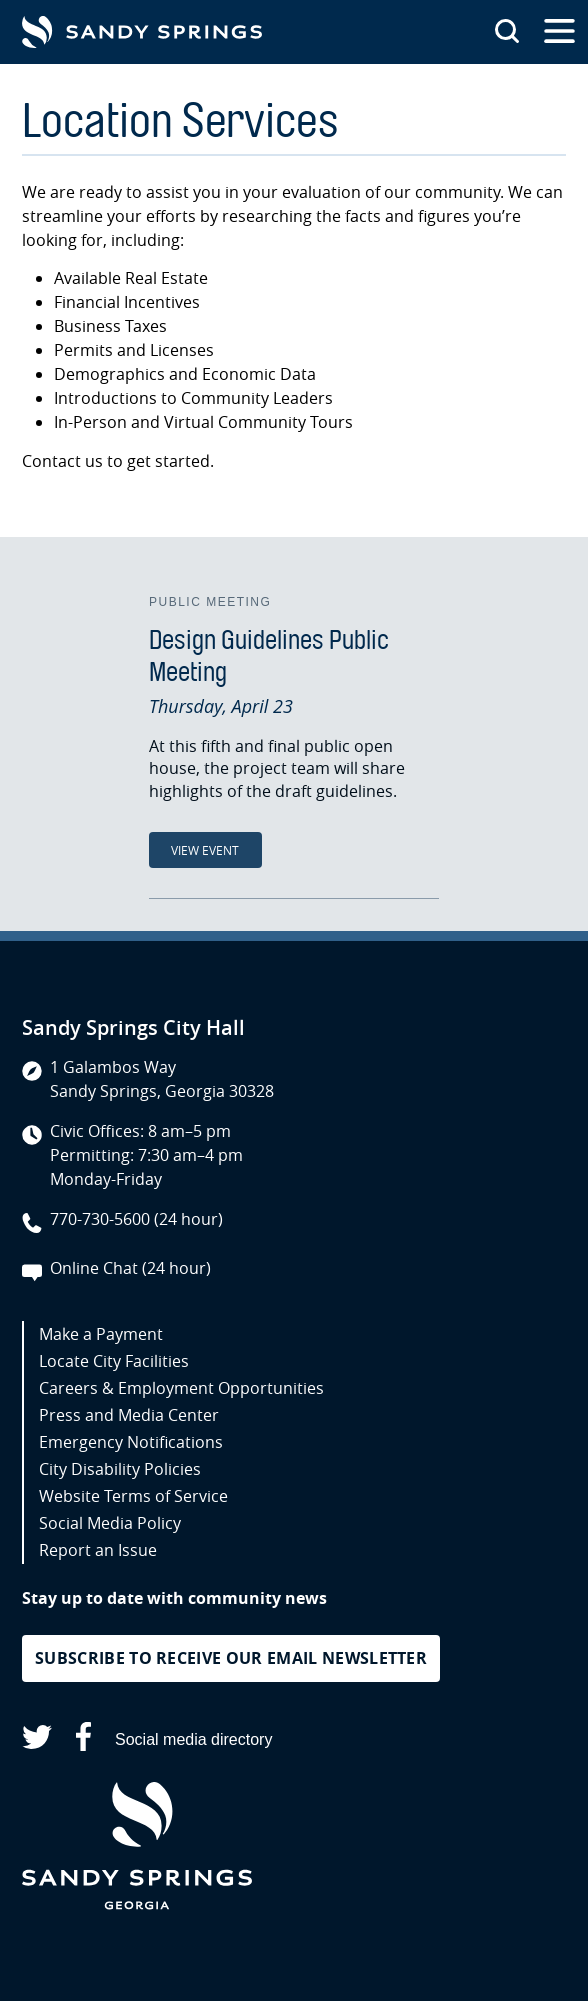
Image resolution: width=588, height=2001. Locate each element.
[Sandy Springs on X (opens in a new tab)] (37, 1740)
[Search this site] (507, 32)
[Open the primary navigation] (559, 32)
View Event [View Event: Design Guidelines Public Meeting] (205, 850)
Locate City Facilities (114, 1361)
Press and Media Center (129, 1415)
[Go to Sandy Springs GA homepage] (142, 32)
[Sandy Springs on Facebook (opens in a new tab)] (83, 1740)
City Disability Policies (120, 1469)
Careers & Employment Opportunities (181, 1388)
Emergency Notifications (131, 1442)
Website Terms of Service (133, 1496)
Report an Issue (98, 1550)
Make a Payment (101, 1334)
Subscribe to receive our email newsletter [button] (231, 1658)
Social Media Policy (110, 1523)
